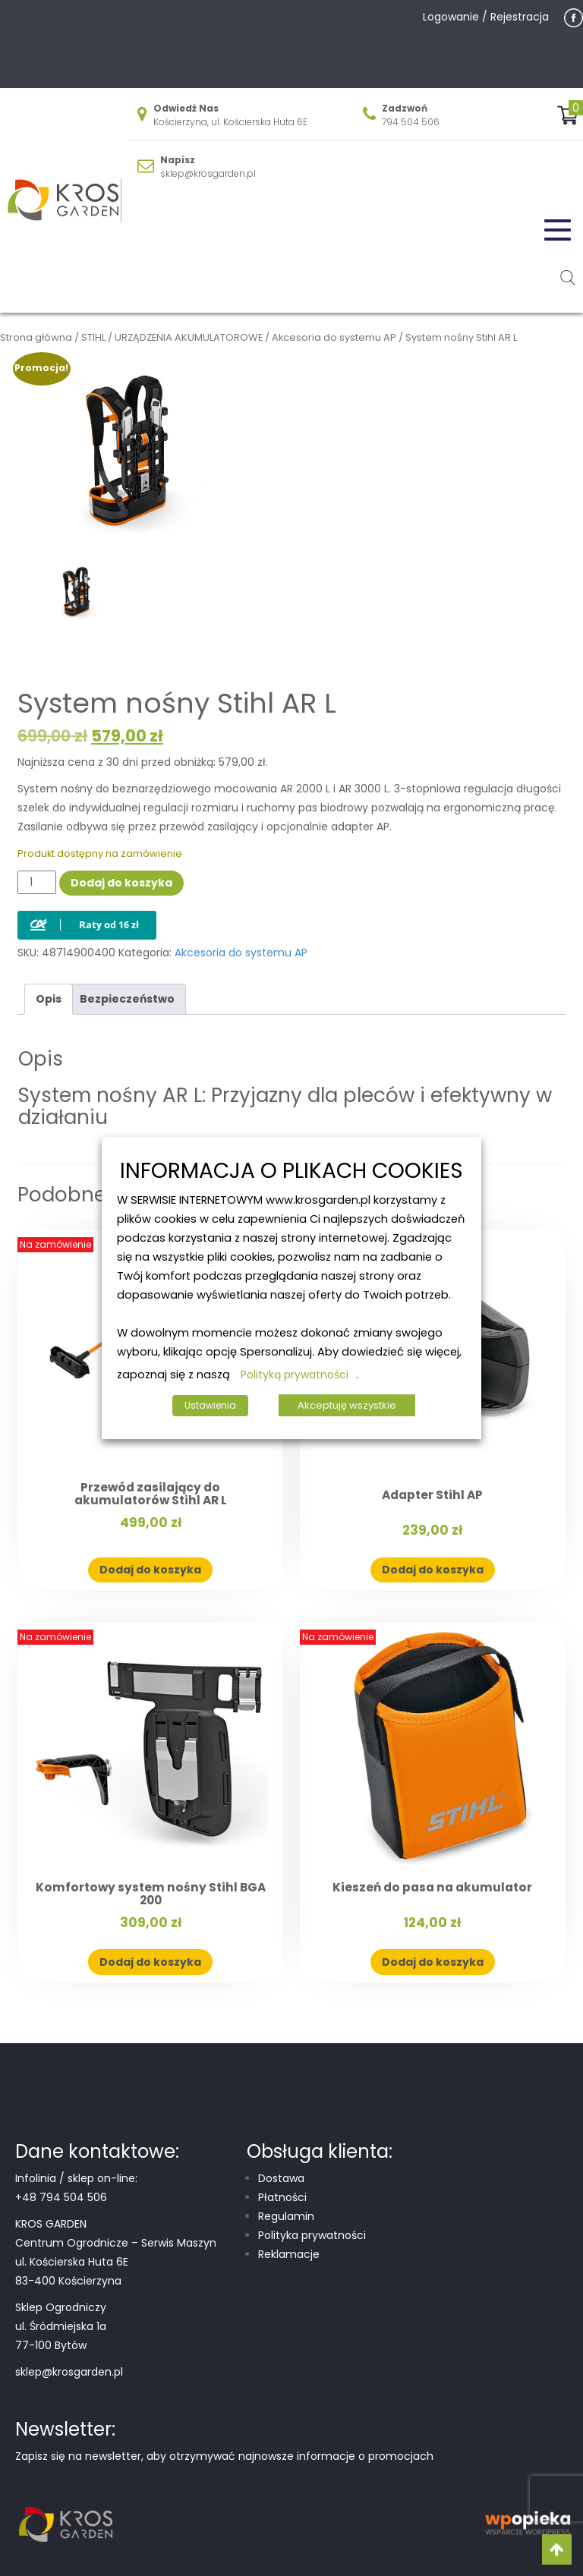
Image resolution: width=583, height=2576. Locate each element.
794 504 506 (411, 121)
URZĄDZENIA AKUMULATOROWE (189, 337)
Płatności (282, 2197)
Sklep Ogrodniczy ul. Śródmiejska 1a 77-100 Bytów (60, 2326)
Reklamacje (289, 2254)
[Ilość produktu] (36, 882)
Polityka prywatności (312, 2235)
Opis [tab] (48, 998)
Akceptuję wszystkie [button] (347, 1405)
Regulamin (286, 2216)
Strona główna (36, 337)
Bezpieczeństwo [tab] (127, 998)
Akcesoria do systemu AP (334, 337)
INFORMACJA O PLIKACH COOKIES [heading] (291, 1171)
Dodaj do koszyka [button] (150, 1569)
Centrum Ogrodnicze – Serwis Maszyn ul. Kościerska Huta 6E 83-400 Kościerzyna (115, 2261)
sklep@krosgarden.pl (208, 173)
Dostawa (281, 2178)
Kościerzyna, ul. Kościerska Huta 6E (230, 121)
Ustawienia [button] (210, 1405)
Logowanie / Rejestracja (486, 16)
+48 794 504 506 (61, 2197)
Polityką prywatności (294, 1374)
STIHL (93, 337)
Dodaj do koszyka (121, 882)
